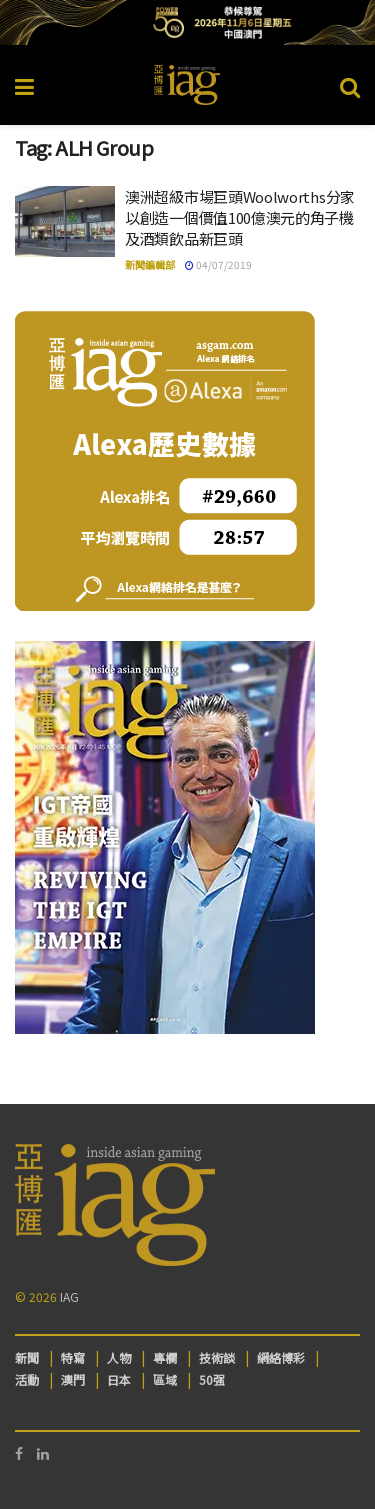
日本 (119, 1379)
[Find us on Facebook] (19, 1453)
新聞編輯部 (150, 264)
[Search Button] (350, 85)
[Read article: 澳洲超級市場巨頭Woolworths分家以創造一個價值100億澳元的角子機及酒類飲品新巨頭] (65, 222)
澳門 (73, 1379)
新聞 (27, 1357)
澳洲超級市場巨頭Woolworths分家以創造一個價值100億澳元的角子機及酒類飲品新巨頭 (240, 217)
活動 (27, 1379)
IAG (69, 1296)
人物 (119, 1357)
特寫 (73, 1357)
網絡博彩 (281, 1357)
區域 (165, 1379)
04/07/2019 (218, 264)
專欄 (165, 1357)
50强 (212, 1379)
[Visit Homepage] (187, 85)
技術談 (217, 1357)
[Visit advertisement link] (187, 22)
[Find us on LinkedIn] (43, 1453)
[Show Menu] (24, 85)
